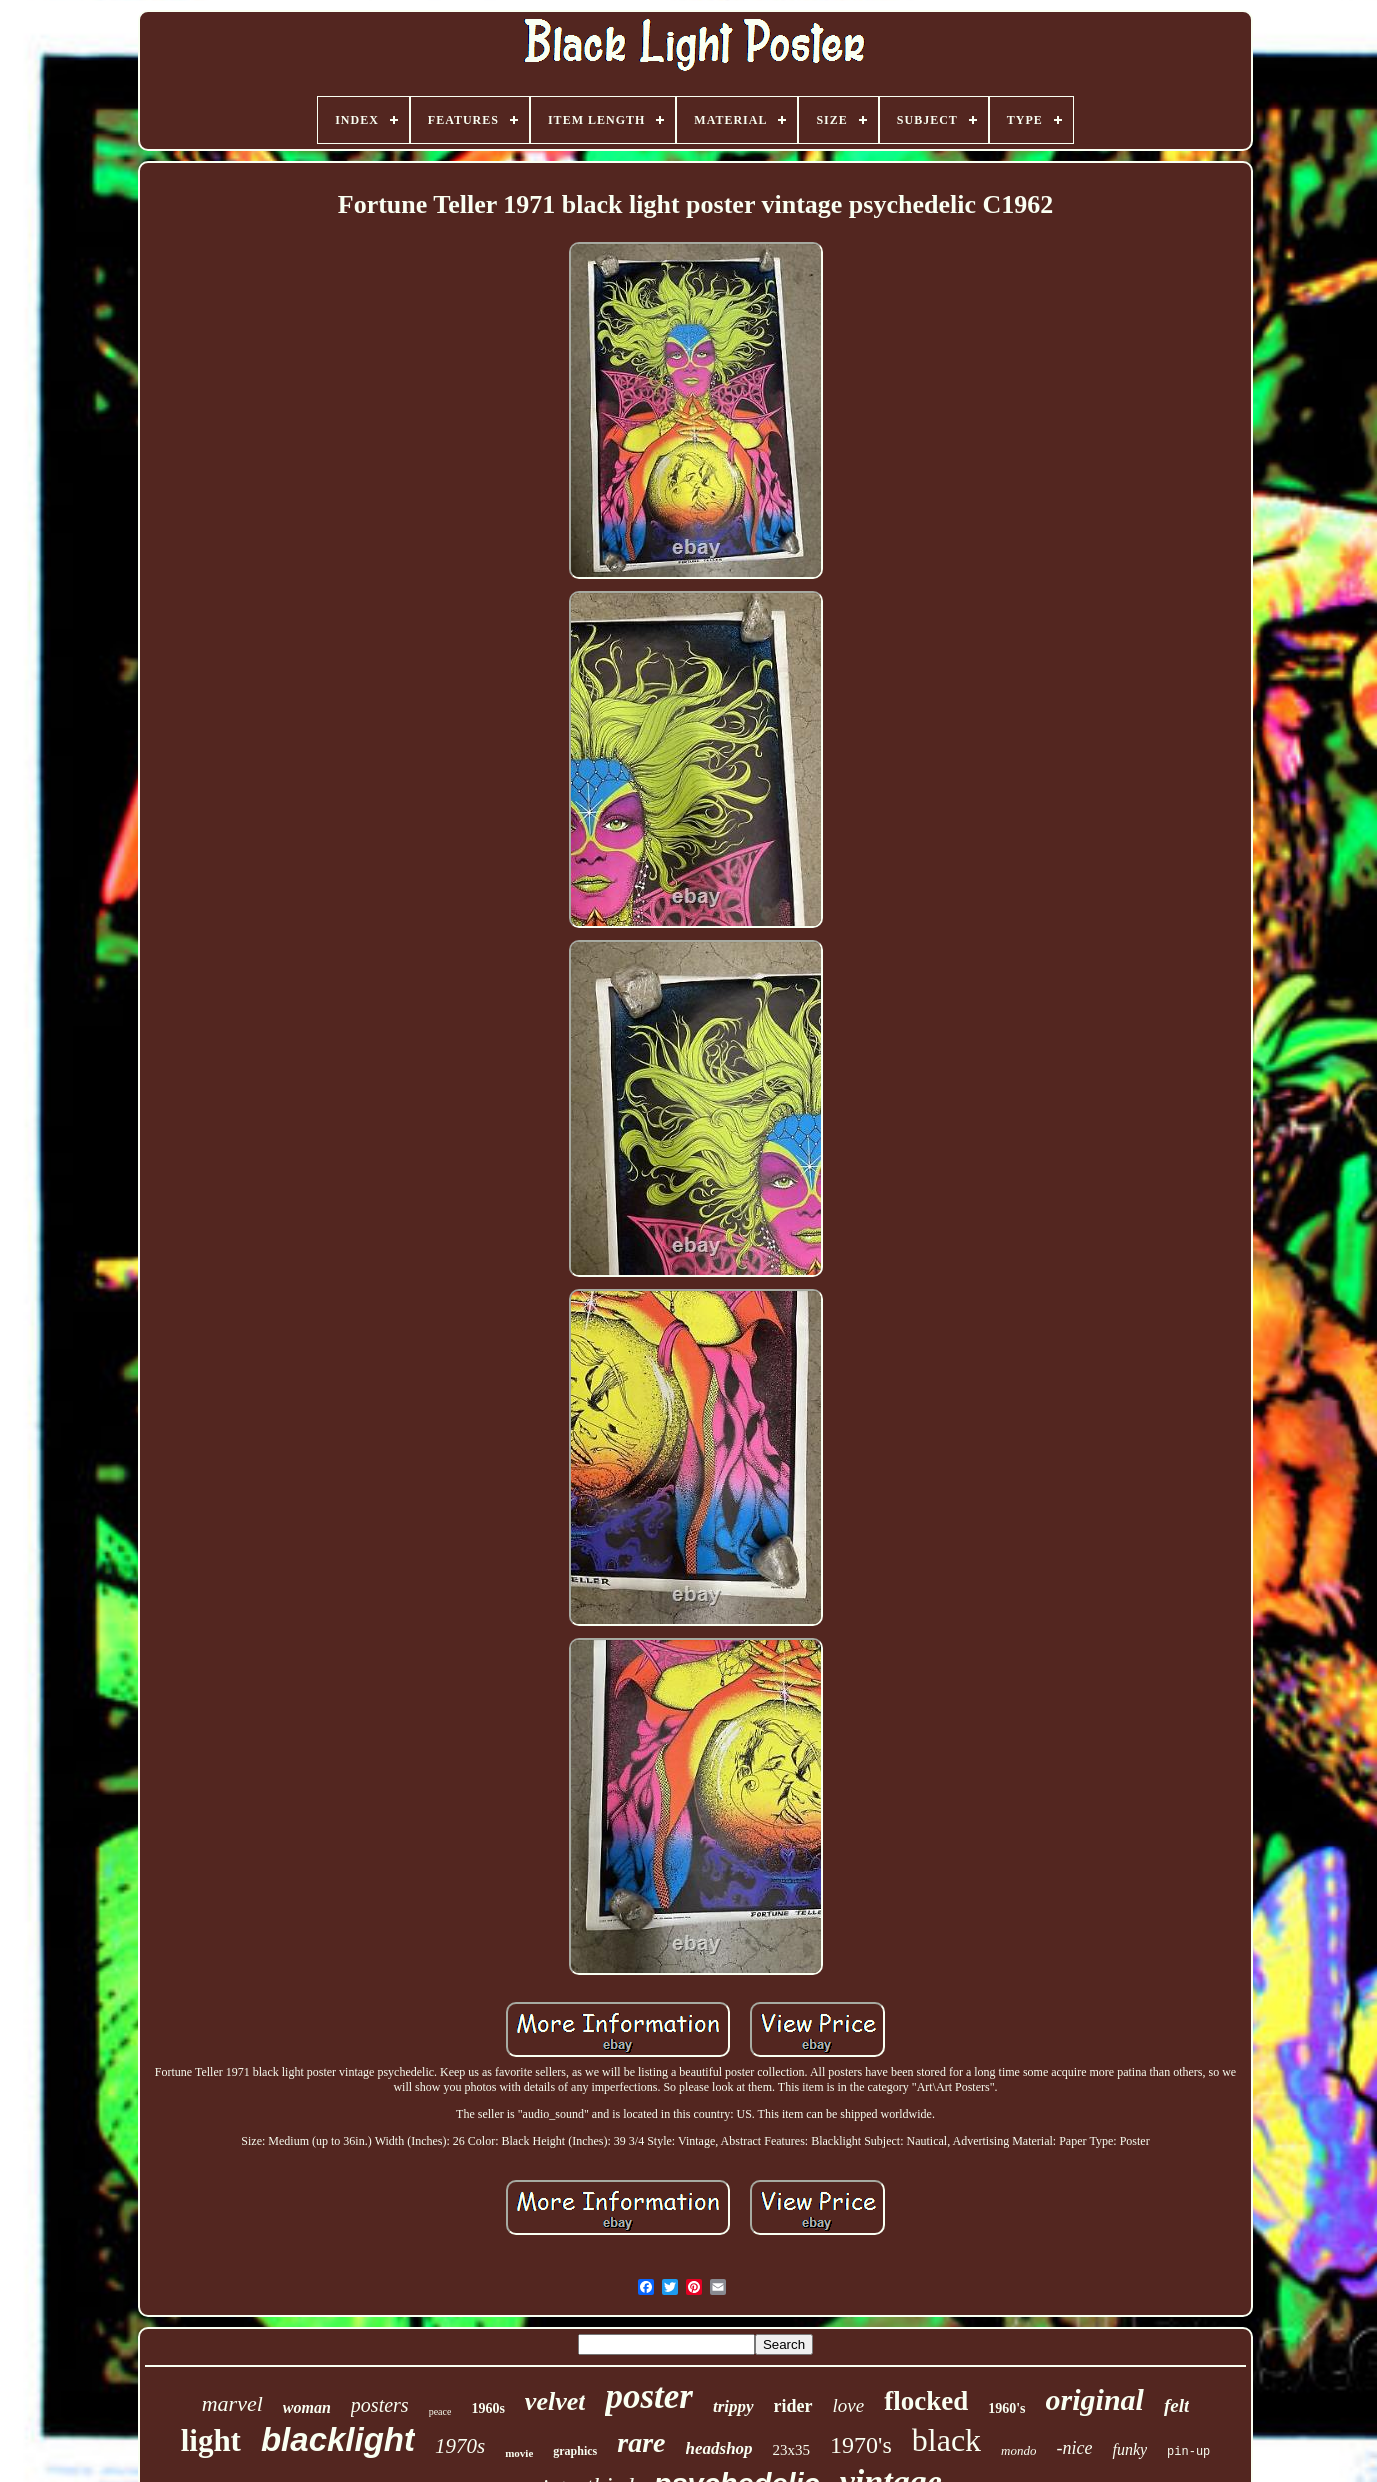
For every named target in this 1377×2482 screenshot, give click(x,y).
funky (1129, 2449)
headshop (719, 2448)
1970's (861, 2445)
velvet (555, 2401)
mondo (1018, 2450)
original (1095, 2399)
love (849, 2405)
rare (641, 2442)
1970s (460, 2446)
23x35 (792, 2450)
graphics (575, 2451)
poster (649, 2396)
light (211, 2440)
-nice (1074, 2448)
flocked (926, 2401)
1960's (1006, 2408)
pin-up (1188, 2452)
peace (440, 2411)
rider (793, 2406)
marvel (232, 2403)
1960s (487, 2408)
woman (307, 2407)
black (946, 2440)
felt (1176, 2405)
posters (380, 2405)
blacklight (338, 2439)
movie (519, 2453)
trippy (733, 2406)
